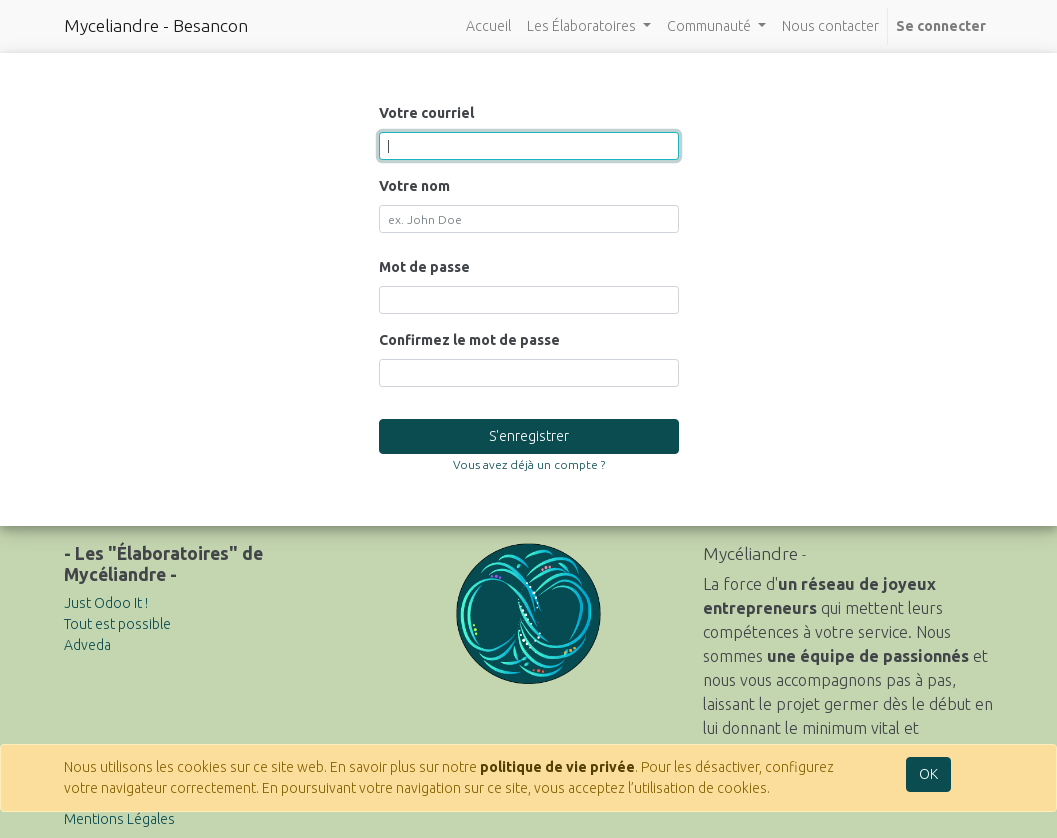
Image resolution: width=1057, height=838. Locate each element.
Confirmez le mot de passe (469, 340)
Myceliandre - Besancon (156, 25)
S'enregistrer (529, 436)
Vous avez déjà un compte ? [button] (529, 464)
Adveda (87, 645)
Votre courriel (426, 113)
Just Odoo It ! (106, 603)
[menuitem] (488, 26)
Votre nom (414, 186)
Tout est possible (117, 624)
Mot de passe (424, 267)
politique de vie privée (557, 767)
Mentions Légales (119, 819)
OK (928, 774)
